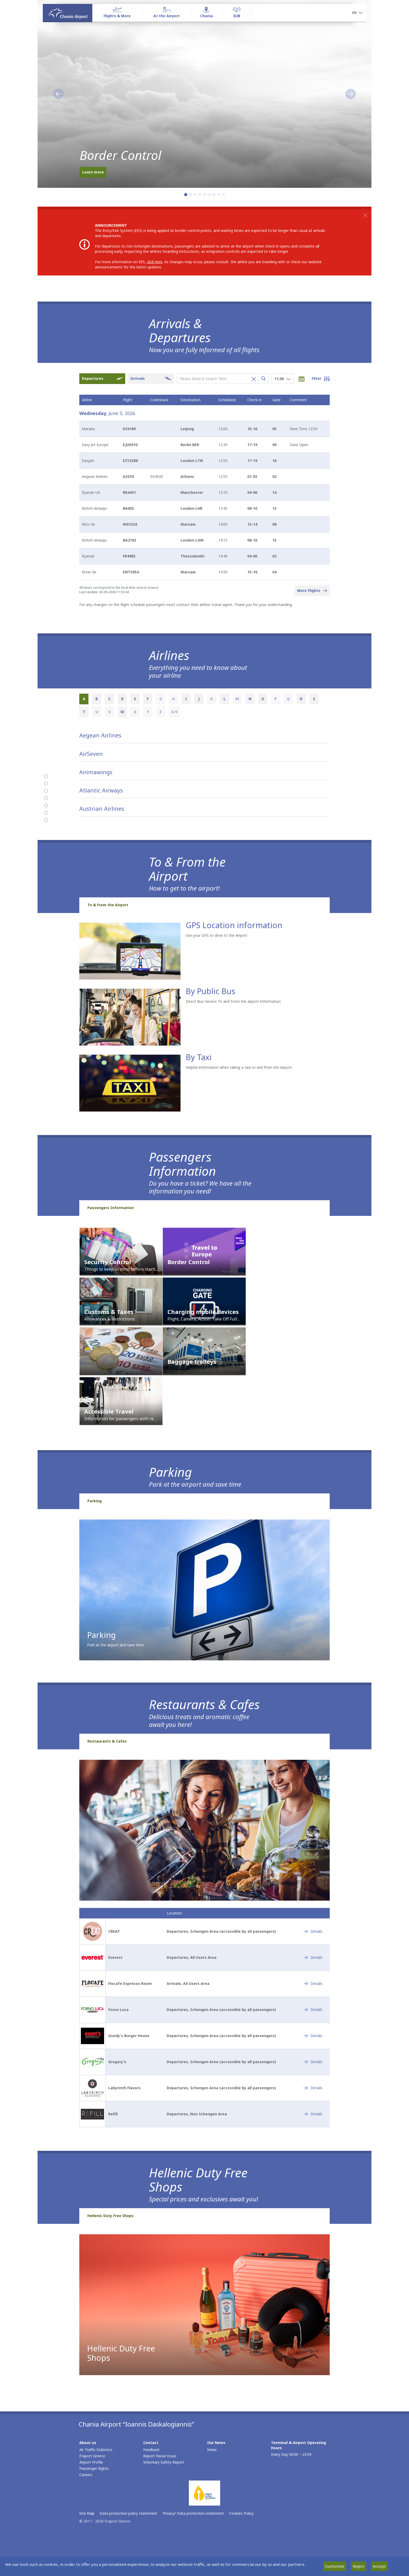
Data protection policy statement (128, 2514)
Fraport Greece (92, 2456)
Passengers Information (110, 1208)
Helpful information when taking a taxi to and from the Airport (239, 1068)
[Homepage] (67, 13)
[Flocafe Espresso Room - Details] (313, 1984)
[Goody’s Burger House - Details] (313, 2036)
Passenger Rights (94, 2469)
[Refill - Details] (313, 2115)
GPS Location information (234, 926)
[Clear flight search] (252, 379)
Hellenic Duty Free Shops (110, 2216)
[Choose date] (304, 378)
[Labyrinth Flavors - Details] (313, 2089)
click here (155, 261)
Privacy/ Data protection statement (193, 2514)
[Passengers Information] (46, 798)
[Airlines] (46, 783)
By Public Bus (210, 992)
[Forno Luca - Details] (313, 2010)
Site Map (86, 2514)
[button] (357, 13)
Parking (94, 1501)
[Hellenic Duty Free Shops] (46, 820)
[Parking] (46, 805)
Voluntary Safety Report (163, 2463)
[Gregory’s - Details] (313, 2062)
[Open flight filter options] (321, 378)
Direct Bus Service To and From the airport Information (233, 1002)
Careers (85, 2475)
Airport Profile (91, 2463)
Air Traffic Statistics (95, 2450)
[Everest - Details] (313, 1958)
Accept (379, 2566)
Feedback (151, 2450)
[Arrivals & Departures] (46, 776)
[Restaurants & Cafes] (46, 812)
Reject (358, 2566)
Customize (334, 2566)
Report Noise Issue (159, 2456)
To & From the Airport (107, 905)
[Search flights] (263, 378)
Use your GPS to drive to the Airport (216, 936)
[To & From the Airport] (46, 791)
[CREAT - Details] (313, 1932)
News (212, 2450)
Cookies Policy (241, 2514)
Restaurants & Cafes (107, 1742)
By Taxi (199, 1058)
